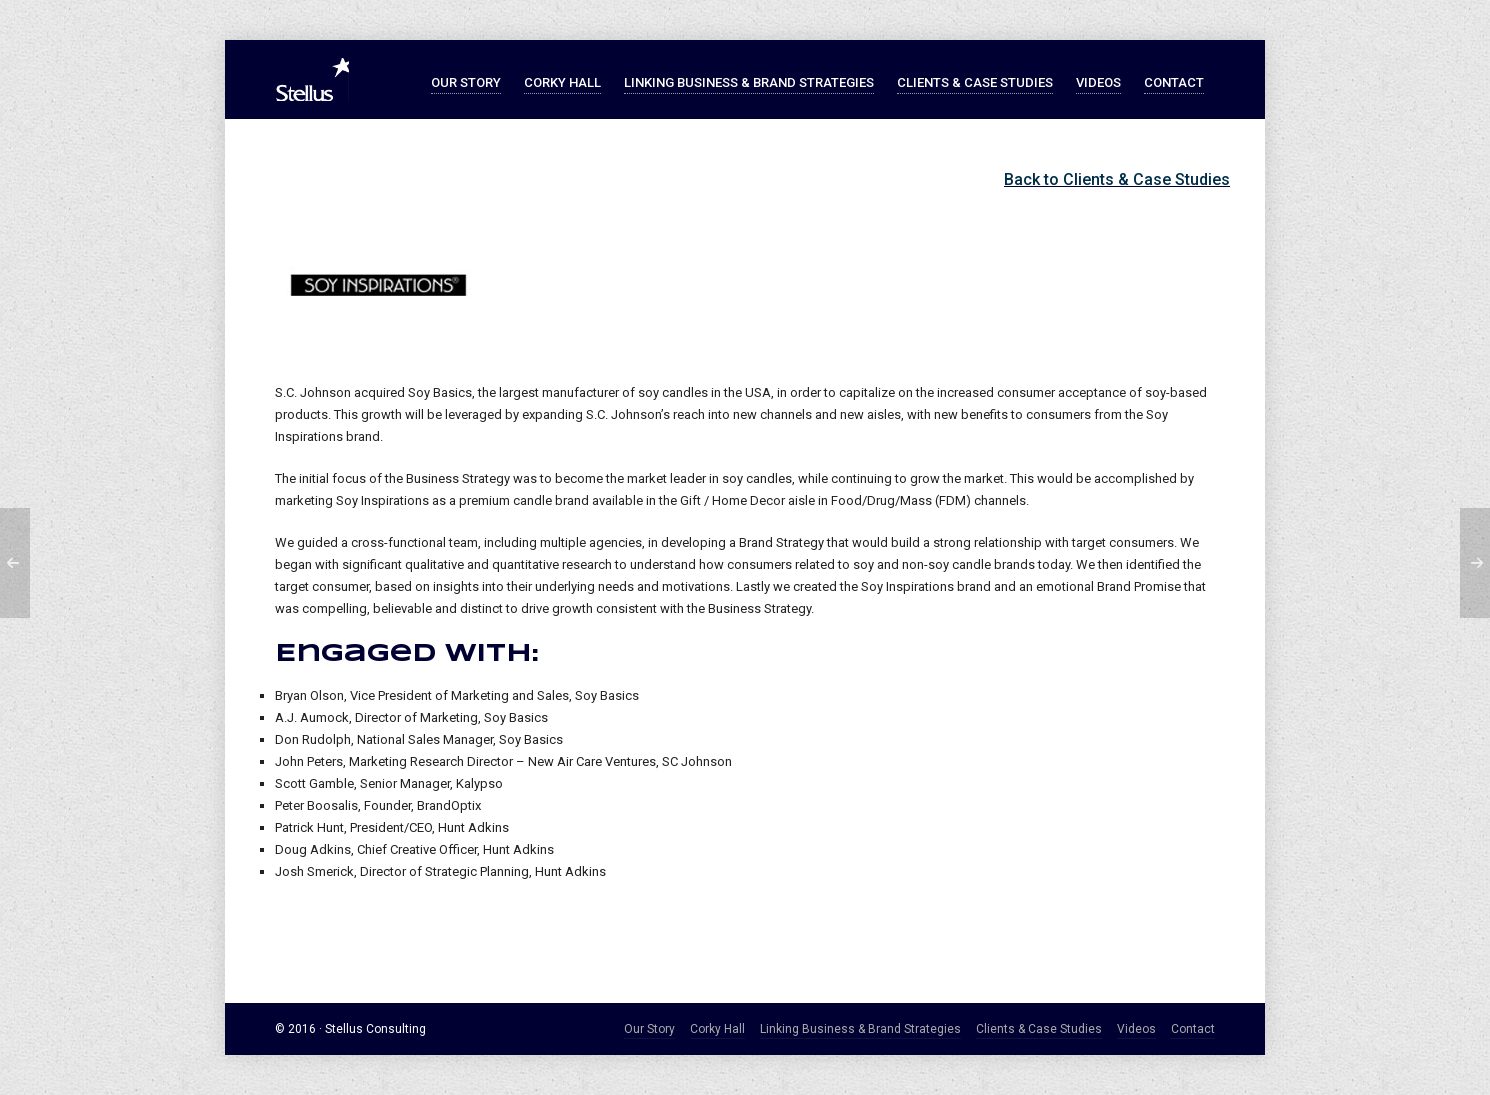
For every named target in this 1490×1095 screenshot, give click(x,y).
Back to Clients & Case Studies (1117, 179)
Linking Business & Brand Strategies (860, 1029)
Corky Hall (717, 1029)
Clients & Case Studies (1039, 1029)
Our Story (649, 1029)
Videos (1136, 1029)
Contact (1193, 1029)
